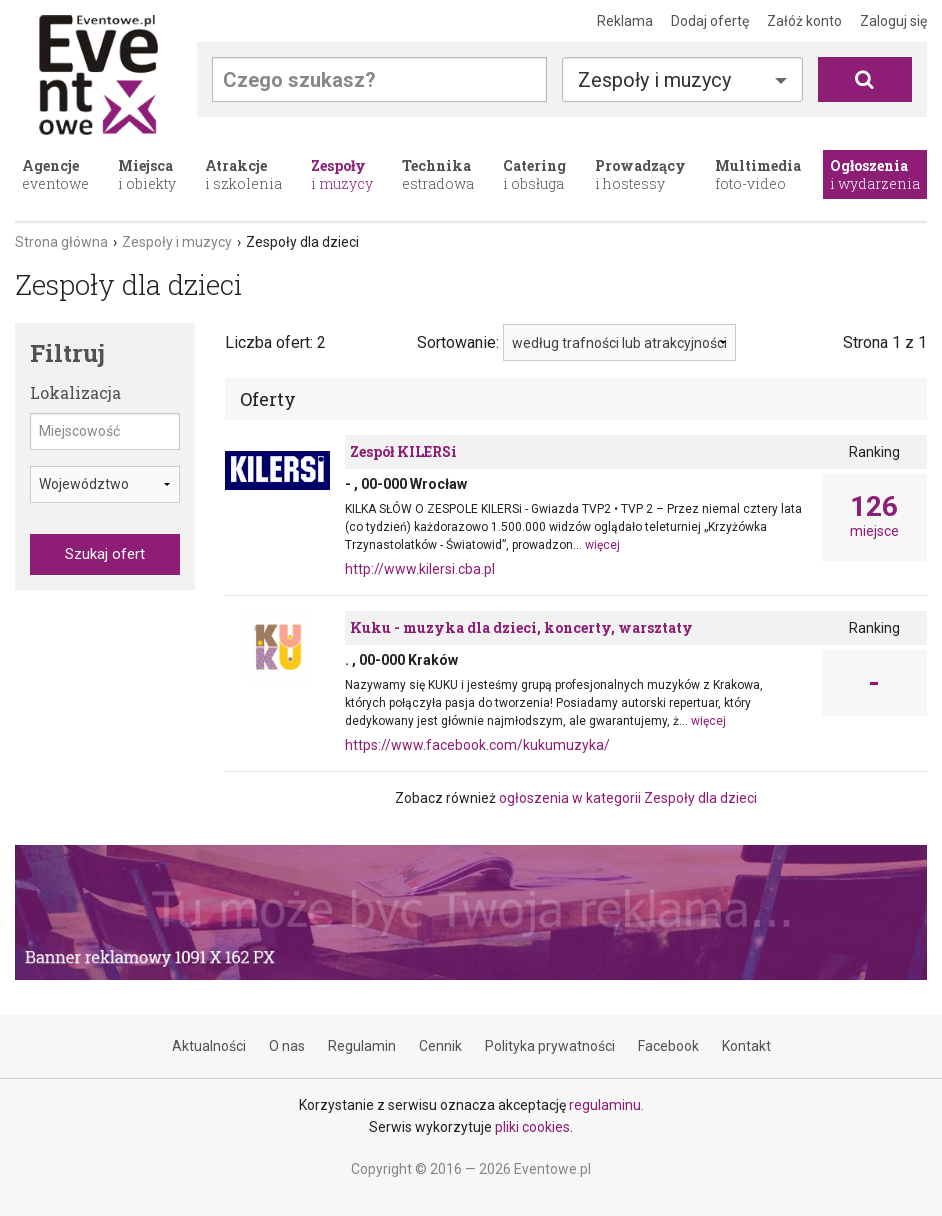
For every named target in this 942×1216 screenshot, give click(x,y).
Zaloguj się (893, 21)
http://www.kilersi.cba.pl (420, 569)
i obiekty (147, 174)
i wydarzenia (875, 174)
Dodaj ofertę (710, 21)
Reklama (625, 21)
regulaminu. (606, 1105)
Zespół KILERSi (403, 451)
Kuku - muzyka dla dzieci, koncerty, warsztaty (521, 627)
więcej (602, 545)
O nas (287, 1046)
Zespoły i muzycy (654, 80)
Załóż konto (804, 21)
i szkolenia (243, 174)
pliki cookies (532, 1127)
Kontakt (746, 1046)
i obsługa (534, 174)
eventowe (55, 174)
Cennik (440, 1046)
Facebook (668, 1046)
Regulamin (362, 1046)
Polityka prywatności (550, 1046)
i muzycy (342, 174)
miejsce (874, 516)
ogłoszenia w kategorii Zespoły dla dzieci (628, 798)
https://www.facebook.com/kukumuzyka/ (477, 745)
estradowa (438, 174)
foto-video (758, 174)
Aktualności (209, 1046)
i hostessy (640, 174)
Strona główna (61, 242)
